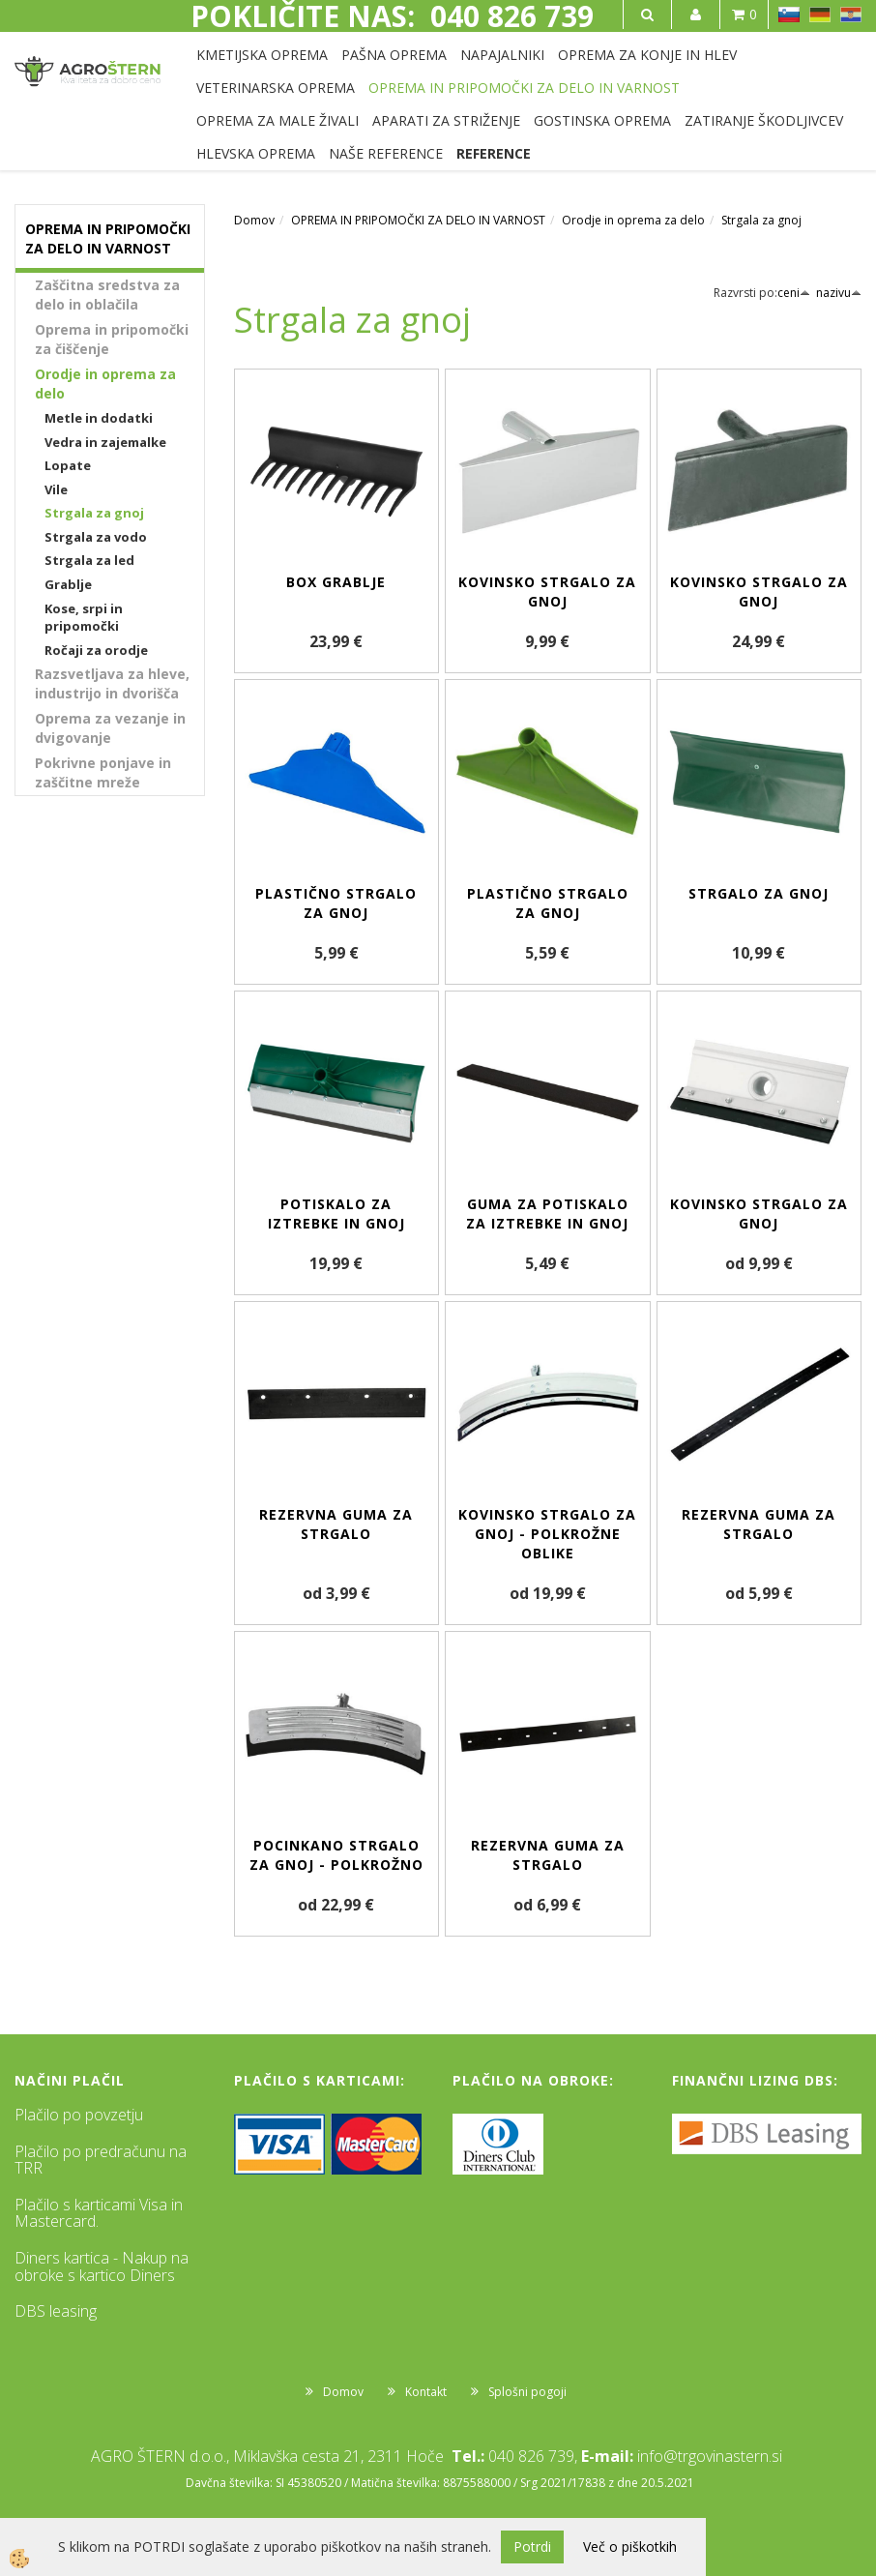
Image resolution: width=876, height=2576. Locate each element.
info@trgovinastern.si (709, 2456)
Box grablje (336, 582)
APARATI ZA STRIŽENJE (446, 120)
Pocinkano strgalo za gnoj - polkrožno (336, 1855)
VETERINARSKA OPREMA (275, 87)
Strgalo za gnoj (758, 893)
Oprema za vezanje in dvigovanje (110, 728)
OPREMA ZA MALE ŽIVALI (277, 120)
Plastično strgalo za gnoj (336, 903)
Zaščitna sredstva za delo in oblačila (107, 294)
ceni (793, 292)
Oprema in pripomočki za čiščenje (112, 339)
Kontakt (426, 2392)
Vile (56, 489)
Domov (254, 220)
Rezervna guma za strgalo (336, 1524)
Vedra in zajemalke (105, 442)
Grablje (68, 584)
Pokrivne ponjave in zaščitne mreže (103, 772)
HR (850, 14)
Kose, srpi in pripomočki (83, 618)
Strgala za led (89, 560)
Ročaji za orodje (96, 650)
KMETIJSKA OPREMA (262, 54)
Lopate (67, 465)
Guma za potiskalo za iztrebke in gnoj (547, 1213)
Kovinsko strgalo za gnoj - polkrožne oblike (547, 1533)
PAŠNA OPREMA (394, 54)
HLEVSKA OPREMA (255, 153)
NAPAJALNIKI (502, 54)
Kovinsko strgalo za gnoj (547, 591)
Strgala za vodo (95, 537)
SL (789, 14)
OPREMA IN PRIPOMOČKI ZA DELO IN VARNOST (524, 87)
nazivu (838, 292)
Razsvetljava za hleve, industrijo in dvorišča (112, 683)
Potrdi (532, 2546)
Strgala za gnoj (94, 512)
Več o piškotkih (630, 2546)
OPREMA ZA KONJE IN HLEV (647, 54)
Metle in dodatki (98, 418)
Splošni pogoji (527, 2392)
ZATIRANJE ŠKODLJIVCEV (764, 120)
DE (820, 14)
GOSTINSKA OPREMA (602, 120)
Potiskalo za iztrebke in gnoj (336, 1213)
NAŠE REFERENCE (386, 153)
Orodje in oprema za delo (105, 383)
